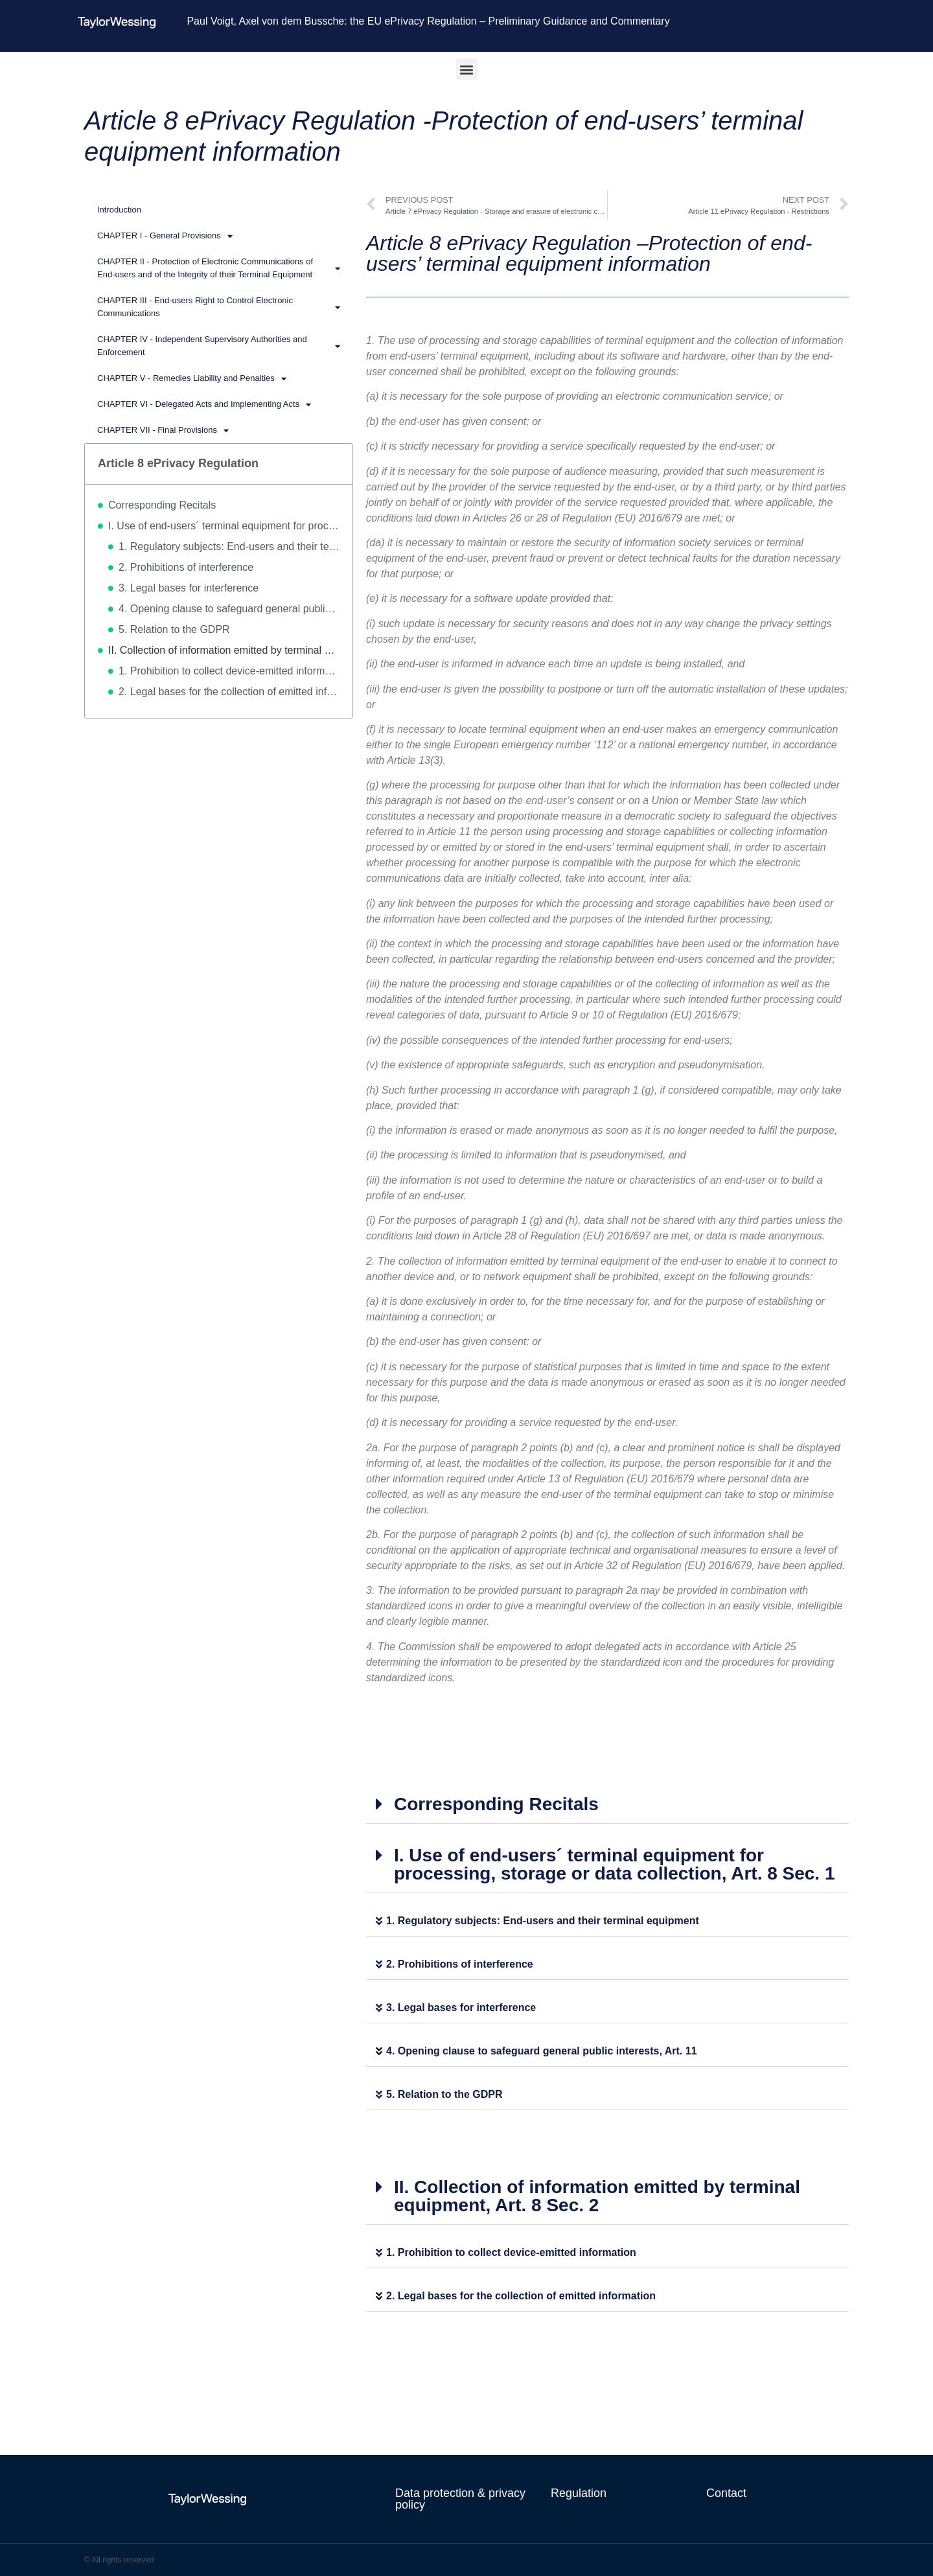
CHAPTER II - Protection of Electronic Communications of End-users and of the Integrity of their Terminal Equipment (218, 268)
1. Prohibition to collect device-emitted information (229, 670)
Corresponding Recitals (162, 505)
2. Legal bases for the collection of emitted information (229, 691)
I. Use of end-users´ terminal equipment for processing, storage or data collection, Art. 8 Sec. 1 (224, 525)
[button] (467, 69)
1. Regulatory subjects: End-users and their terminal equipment (229, 546)
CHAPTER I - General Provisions (165, 236)
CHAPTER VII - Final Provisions (163, 430)
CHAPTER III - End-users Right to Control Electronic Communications (218, 306)
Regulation (578, 2493)
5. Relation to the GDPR (174, 629)
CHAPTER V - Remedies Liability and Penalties (191, 378)
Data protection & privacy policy (460, 2499)
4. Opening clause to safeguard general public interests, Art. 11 (229, 608)
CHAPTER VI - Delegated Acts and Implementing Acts (204, 404)
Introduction (119, 209)
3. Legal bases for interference (189, 587)
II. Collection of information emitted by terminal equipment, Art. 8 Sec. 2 (224, 650)
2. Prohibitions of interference (186, 567)
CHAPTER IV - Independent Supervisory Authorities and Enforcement (218, 345)
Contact (726, 2493)
